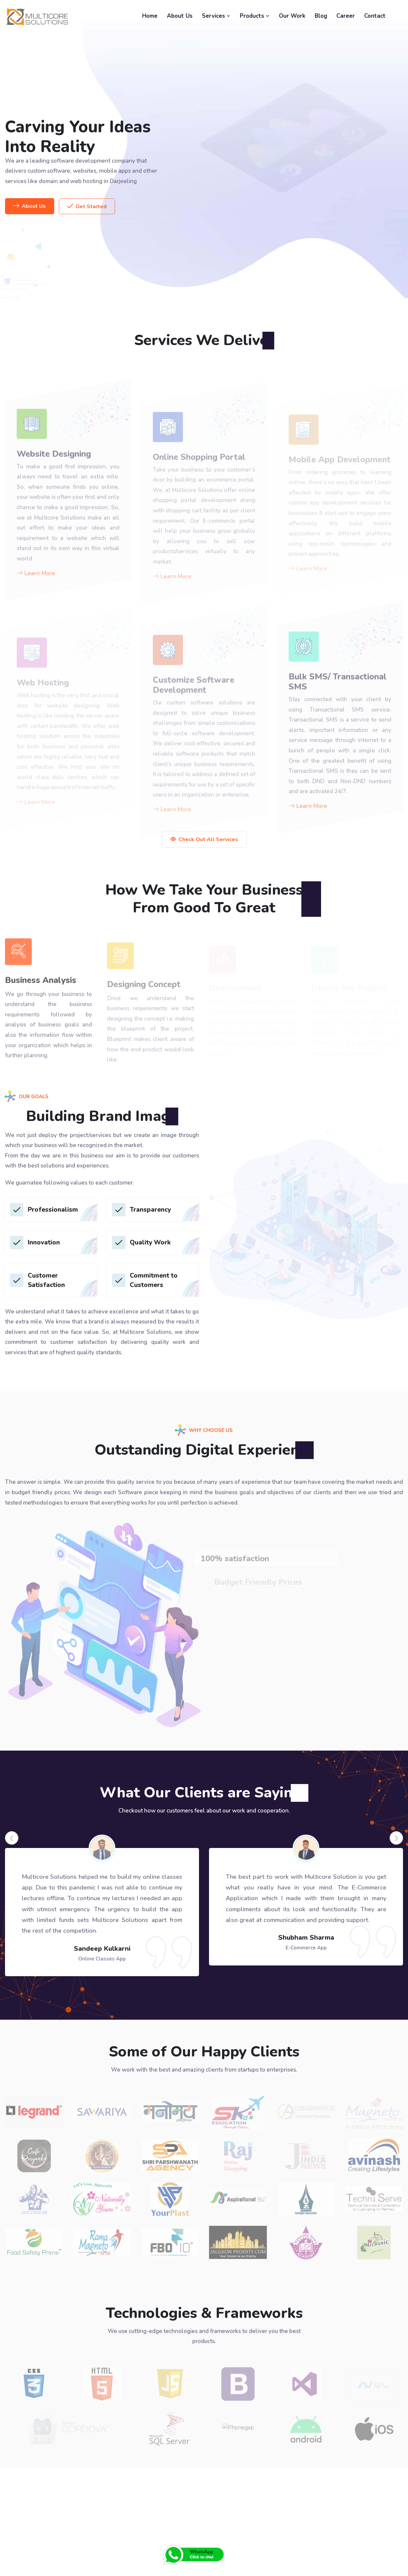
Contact (375, 16)
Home (150, 16)
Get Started (87, 206)
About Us (180, 16)
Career (345, 16)
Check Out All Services (204, 839)
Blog (321, 16)
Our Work (292, 16)
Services (216, 16)
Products (255, 16)
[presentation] (11, 1838)
